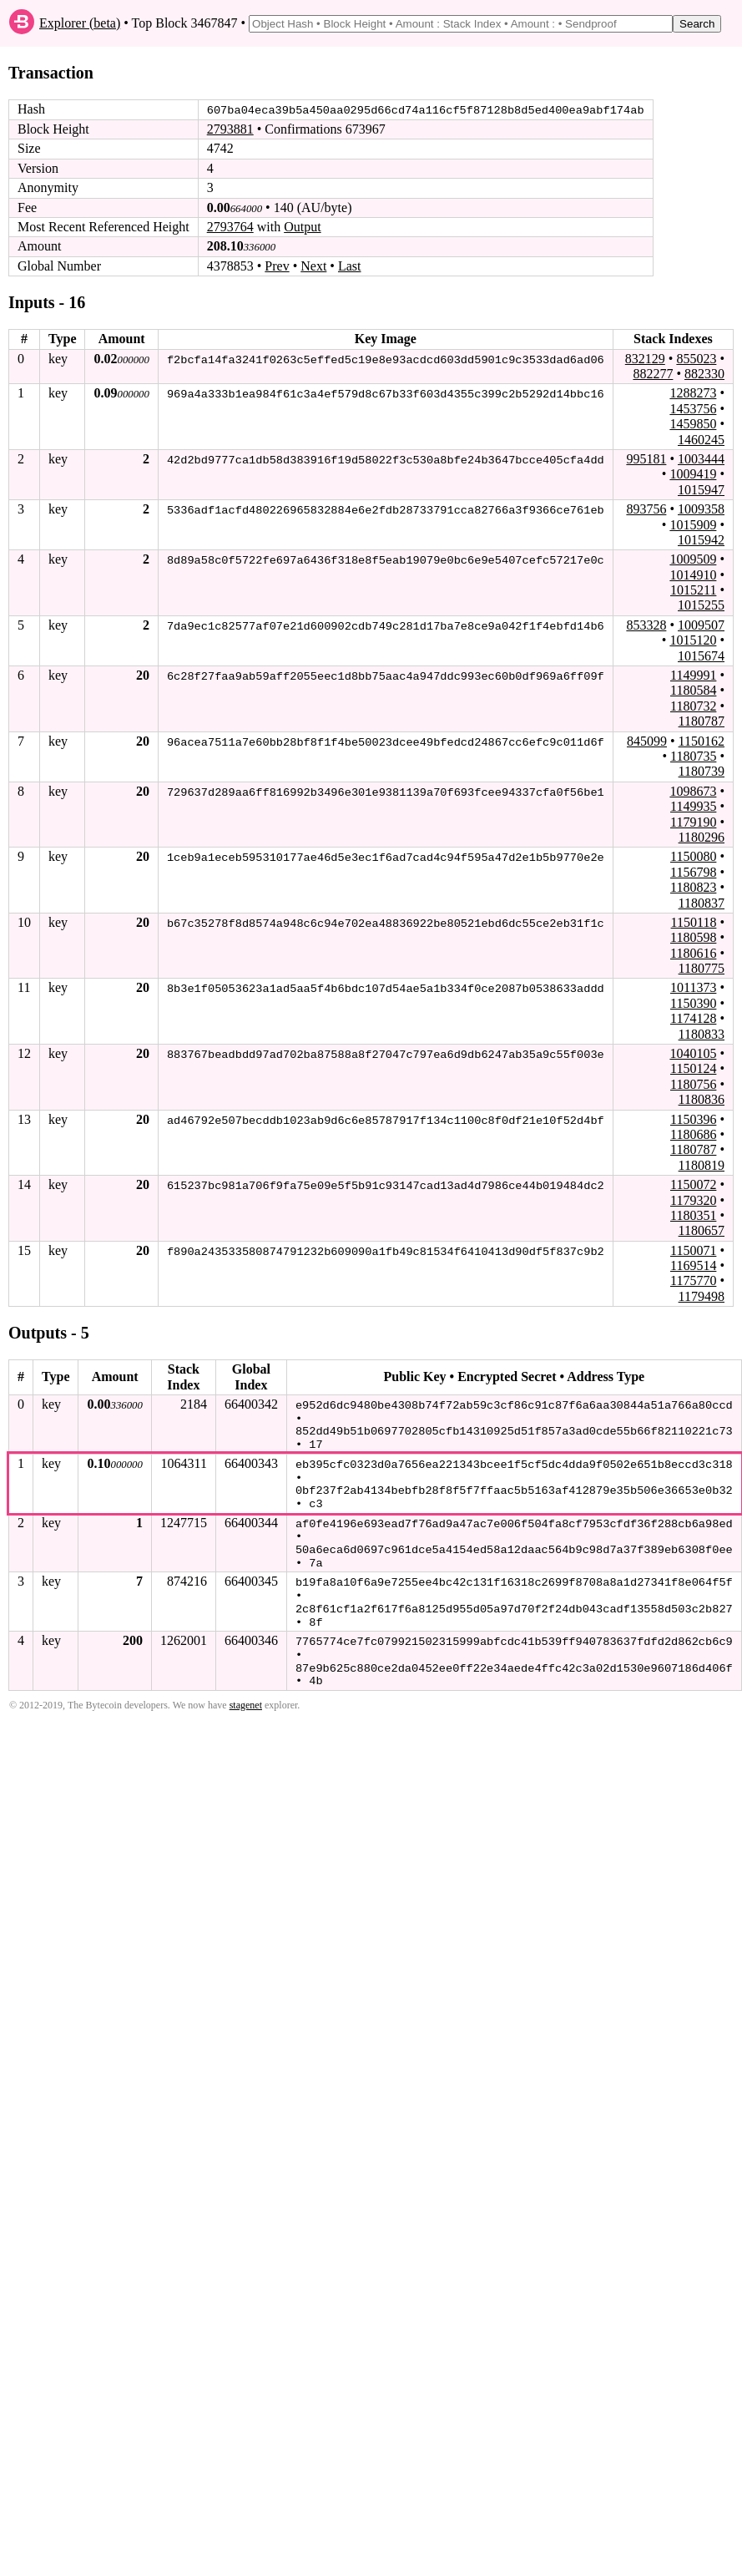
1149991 (693, 675)
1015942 (701, 540)
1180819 (701, 1164)
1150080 (693, 856)
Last (349, 266)
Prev (277, 266)
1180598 (693, 937)
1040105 (692, 1053)
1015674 (701, 655)
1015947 (701, 489)
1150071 (693, 1249)
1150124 (693, 1068)
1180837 (701, 902)
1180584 (693, 690)
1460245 (701, 439)
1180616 (693, 952)
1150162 (701, 740)
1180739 (701, 771)
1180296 (701, 837)
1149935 (693, 806)
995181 (646, 459)
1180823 (693, 887)
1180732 (693, 706)
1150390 (693, 1003)
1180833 (701, 1033)
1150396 (693, 1118)
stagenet (246, 1697)
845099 (647, 740)
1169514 (693, 1265)
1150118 (694, 922)
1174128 (693, 1018)
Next (313, 266)
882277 (653, 374)
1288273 (692, 393)
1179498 (701, 1296)
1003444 (701, 459)
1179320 (693, 1199)
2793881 (230, 129)
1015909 (692, 524)
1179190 (693, 821)
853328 (646, 625)
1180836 (701, 1099)
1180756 (693, 1083)
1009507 (701, 625)
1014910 (692, 574)
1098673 (692, 790)
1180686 (693, 1134)
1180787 (701, 721)
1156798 (693, 871)
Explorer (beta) (79, 23)
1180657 (701, 1230)
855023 (696, 358)
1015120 (692, 640)
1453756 (692, 408)
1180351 (693, 1215)
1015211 (693, 590)
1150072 (693, 1184)
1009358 (701, 509)
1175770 (693, 1280)
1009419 (692, 474)
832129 (645, 358)
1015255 (701, 605)
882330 (704, 374)
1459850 (692, 424)
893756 (646, 509)
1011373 (693, 987)
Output (302, 227)
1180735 (693, 756)
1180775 (701, 968)
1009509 (692, 559)
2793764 (230, 227)
